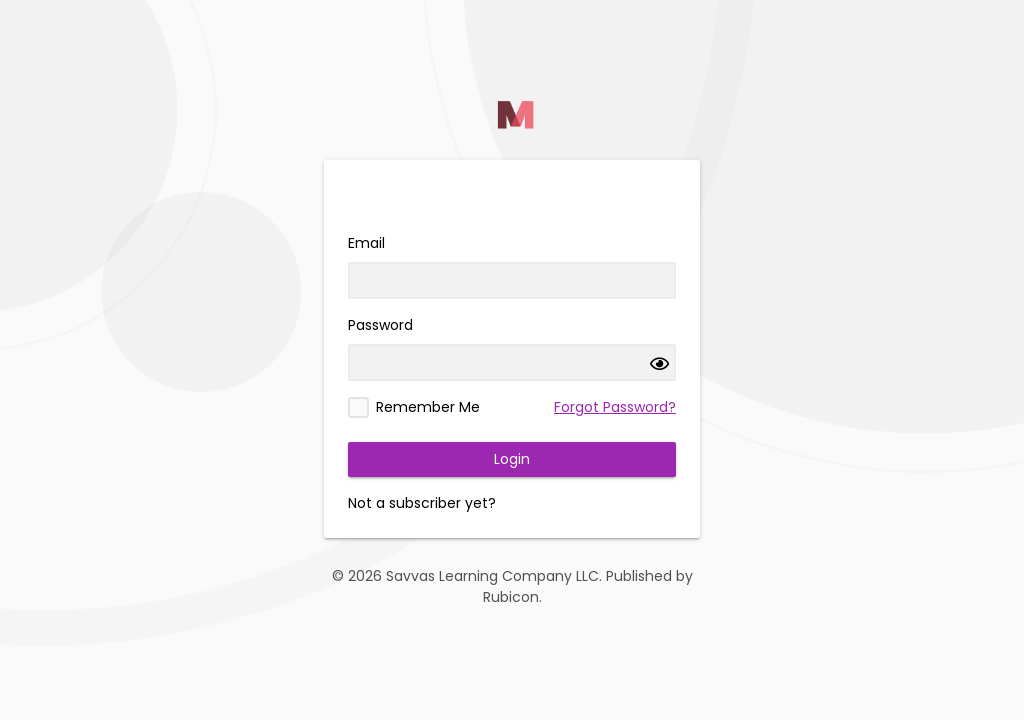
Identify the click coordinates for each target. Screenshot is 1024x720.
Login (512, 459)
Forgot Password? (615, 407)
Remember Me (428, 407)
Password (380, 325)
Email (366, 243)
